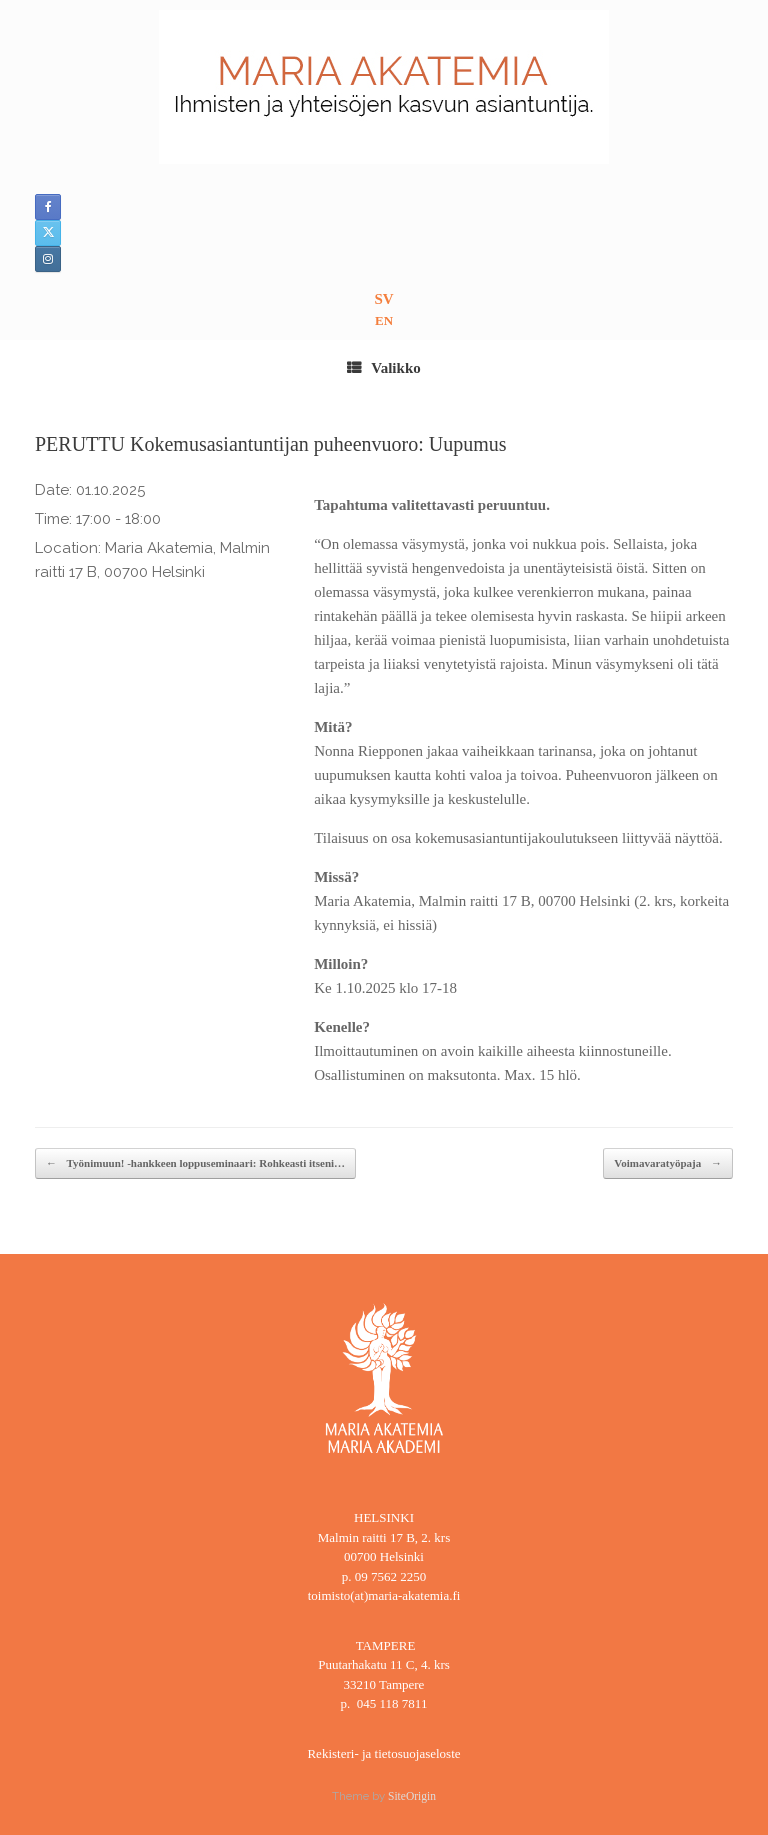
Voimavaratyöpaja (668, 1163)
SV (383, 299)
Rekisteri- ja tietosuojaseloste (383, 1753)
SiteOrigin (412, 1796)
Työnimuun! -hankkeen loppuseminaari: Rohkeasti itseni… (195, 1163)
